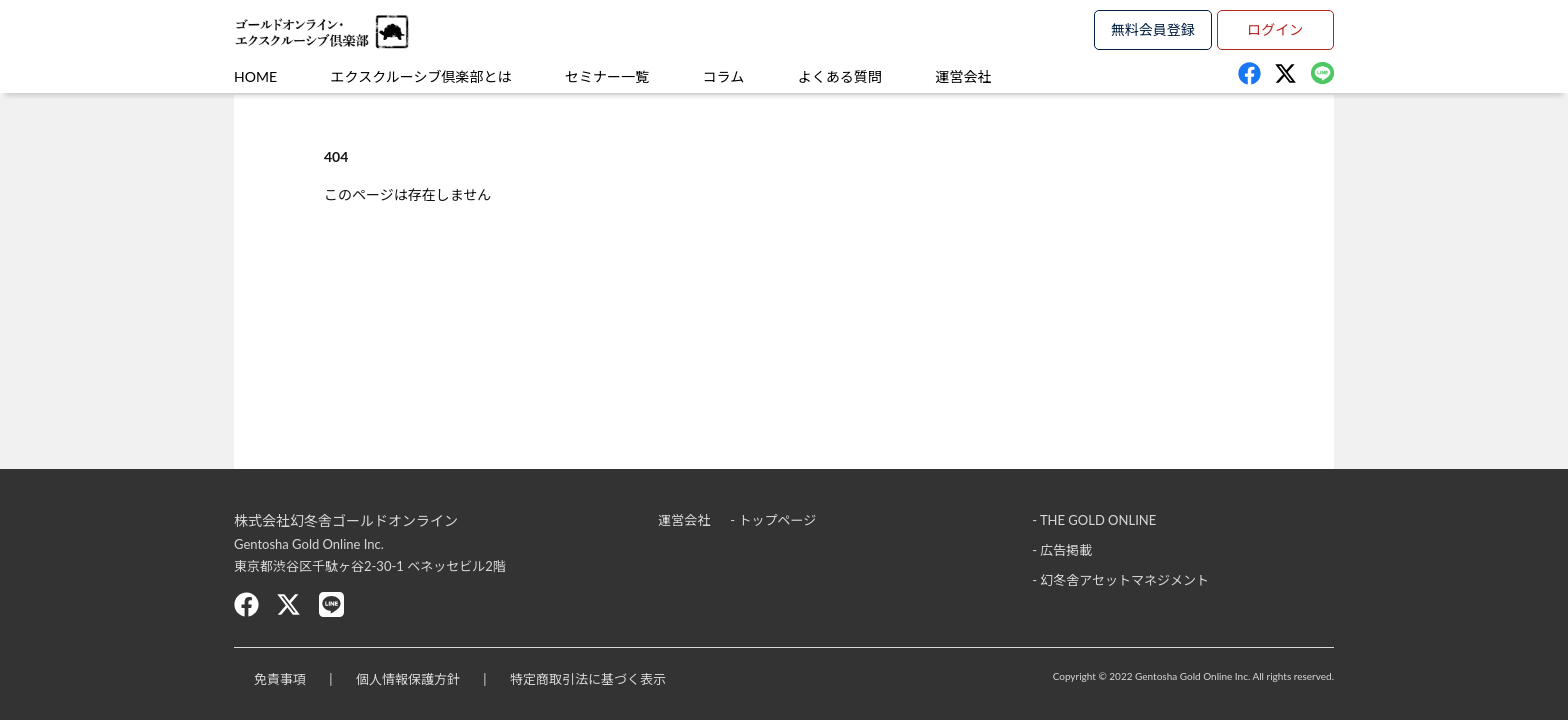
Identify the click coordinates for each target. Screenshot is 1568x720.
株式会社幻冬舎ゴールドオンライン (346, 520)
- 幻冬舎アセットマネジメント (1120, 580)
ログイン (1275, 29)
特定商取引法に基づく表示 (588, 679)
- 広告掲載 (1062, 550)
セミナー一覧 (607, 76)
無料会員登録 (1153, 29)
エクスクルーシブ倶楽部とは (421, 76)
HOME (255, 76)
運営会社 (963, 76)
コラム (724, 76)
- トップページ (773, 520)
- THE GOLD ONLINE (1094, 520)
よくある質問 (840, 76)
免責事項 (280, 679)
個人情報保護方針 (408, 679)
